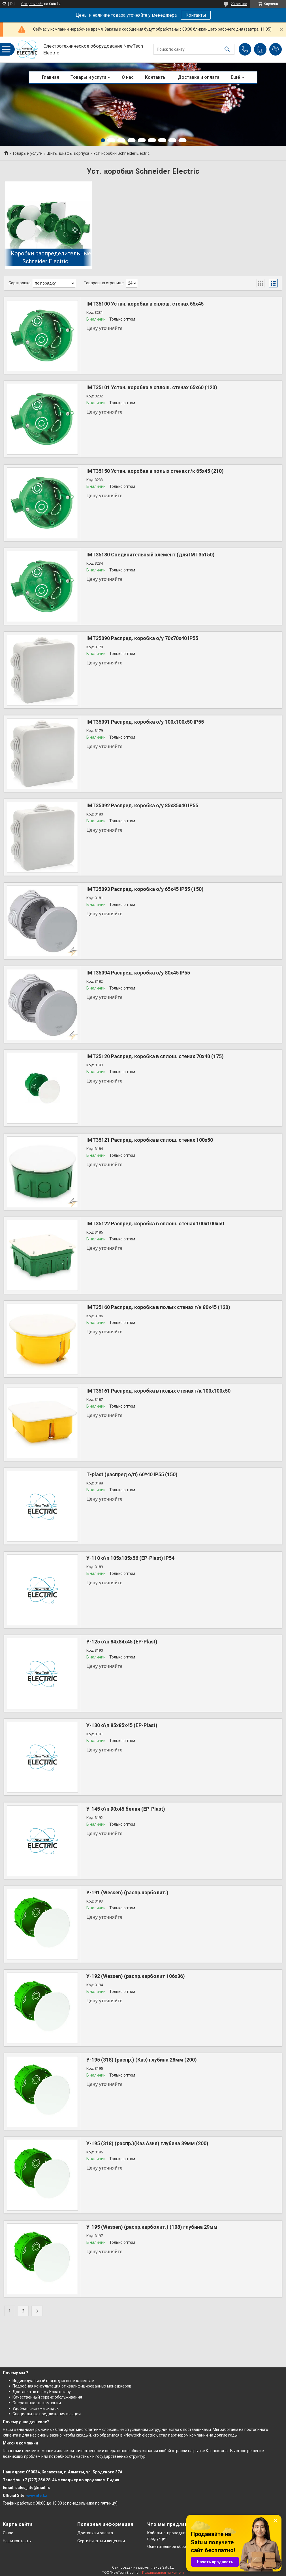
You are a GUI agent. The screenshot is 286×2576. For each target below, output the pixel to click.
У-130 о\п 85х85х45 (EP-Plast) (121, 1725)
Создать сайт (32, 4)
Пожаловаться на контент (163, 2573)
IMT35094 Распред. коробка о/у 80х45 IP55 (138, 973)
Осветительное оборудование (175, 2546)
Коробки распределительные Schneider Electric (51, 257)
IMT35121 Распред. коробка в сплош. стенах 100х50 (149, 1140)
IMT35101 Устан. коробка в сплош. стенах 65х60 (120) (151, 387)
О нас (128, 77)
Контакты (195, 15)
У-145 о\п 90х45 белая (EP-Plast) (125, 1809)
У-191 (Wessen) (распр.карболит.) (127, 1892)
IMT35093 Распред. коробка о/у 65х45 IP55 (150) (145, 889)
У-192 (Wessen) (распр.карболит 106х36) (135, 1976)
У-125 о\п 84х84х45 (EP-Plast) (121, 1642)
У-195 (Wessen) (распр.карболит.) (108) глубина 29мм (151, 2227)
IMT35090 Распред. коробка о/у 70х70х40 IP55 (142, 638)
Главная (50, 77)
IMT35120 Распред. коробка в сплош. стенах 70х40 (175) (155, 1056)
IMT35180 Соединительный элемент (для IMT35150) (150, 555)
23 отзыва (239, 4)
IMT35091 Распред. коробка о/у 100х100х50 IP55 (145, 722)
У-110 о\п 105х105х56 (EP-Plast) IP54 (130, 1558)
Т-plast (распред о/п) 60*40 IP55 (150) (132, 1474)
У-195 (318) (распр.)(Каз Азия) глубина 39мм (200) (147, 2143)
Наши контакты (17, 2541)
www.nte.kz (36, 2495)
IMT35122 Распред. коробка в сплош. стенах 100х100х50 (155, 1223)
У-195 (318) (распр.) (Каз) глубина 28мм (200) (141, 2060)
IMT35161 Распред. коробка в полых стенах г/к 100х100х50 (158, 1391)
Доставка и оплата (198, 77)
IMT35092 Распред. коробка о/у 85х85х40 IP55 (142, 805)
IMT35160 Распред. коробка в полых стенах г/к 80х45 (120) (158, 1307)
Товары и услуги (88, 77)
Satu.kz (168, 2567)
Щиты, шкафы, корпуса (68, 153)
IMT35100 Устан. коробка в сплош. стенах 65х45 (145, 304)
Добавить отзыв (275, 49)
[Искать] (227, 49)
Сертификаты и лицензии (101, 2541)
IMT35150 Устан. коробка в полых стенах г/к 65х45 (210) (155, 471)
